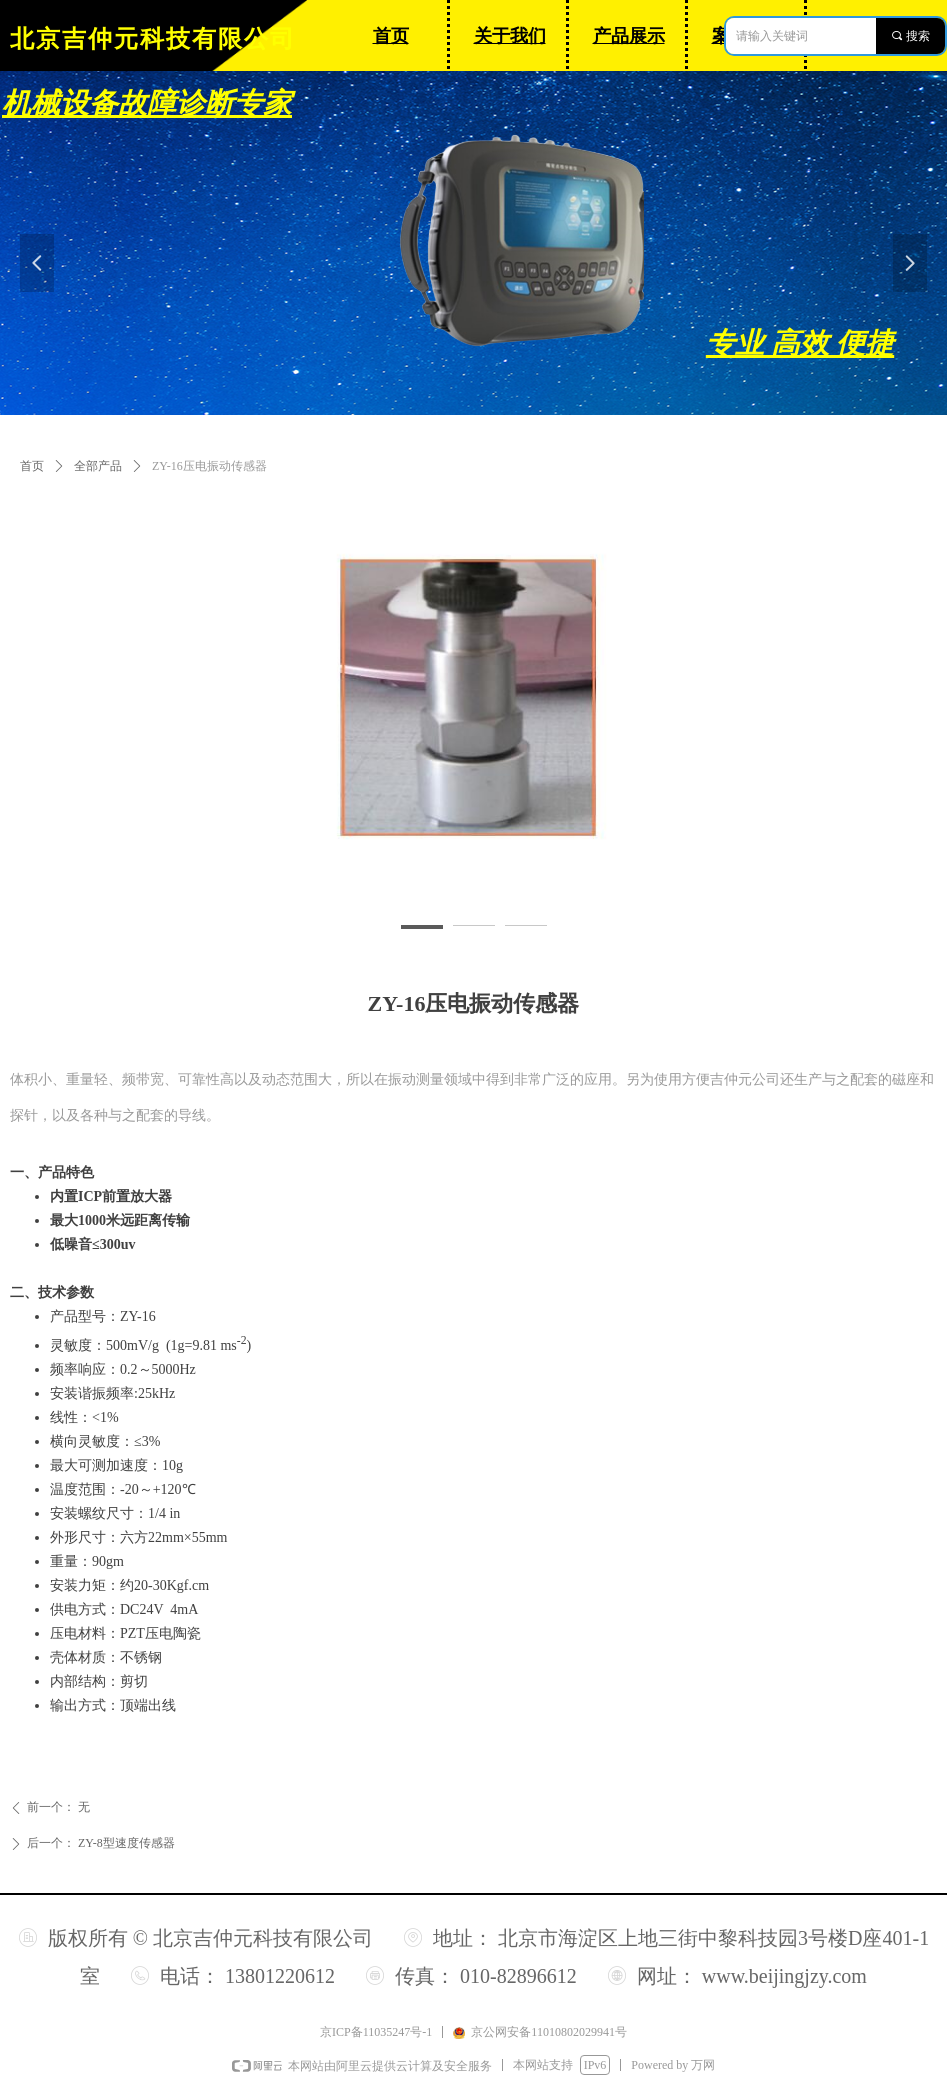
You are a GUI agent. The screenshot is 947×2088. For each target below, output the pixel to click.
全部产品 (98, 466)
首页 (32, 466)
